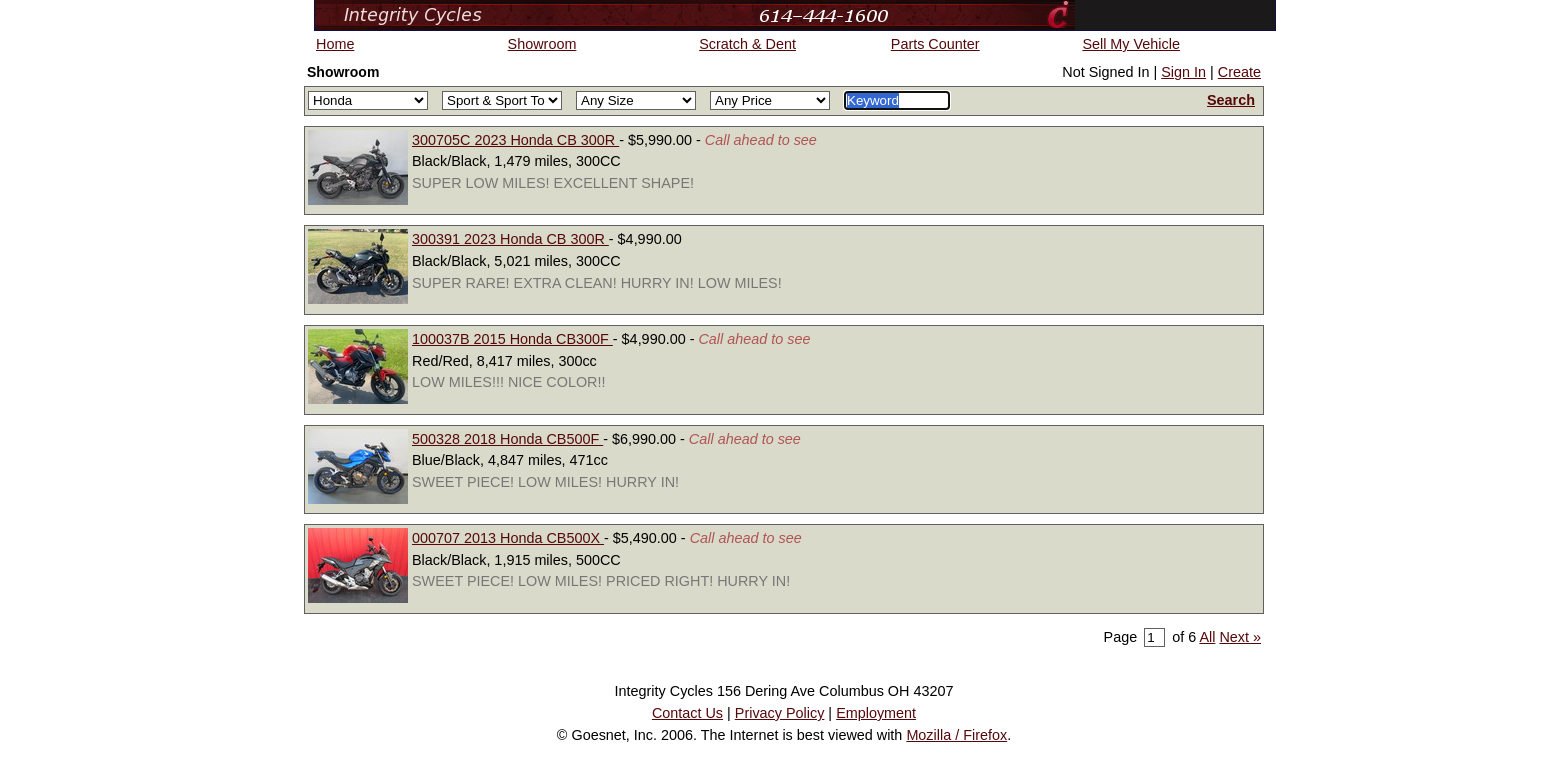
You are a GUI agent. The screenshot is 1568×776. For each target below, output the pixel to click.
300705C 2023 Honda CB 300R (515, 140)
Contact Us (687, 713)
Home (335, 44)
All (1207, 637)
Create (1239, 72)
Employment (876, 713)
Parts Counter (935, 44)
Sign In (1183, 72)
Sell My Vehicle (1131, 44)
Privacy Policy (780, 713)
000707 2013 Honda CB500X (508, 538)
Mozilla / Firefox (956, 735)
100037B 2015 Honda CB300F (512, 339)
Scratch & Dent (747, 44)
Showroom (542, 44)
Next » (1240, 637)
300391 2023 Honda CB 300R (510, 239)
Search (1231, 100)
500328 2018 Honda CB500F (507, 439)
